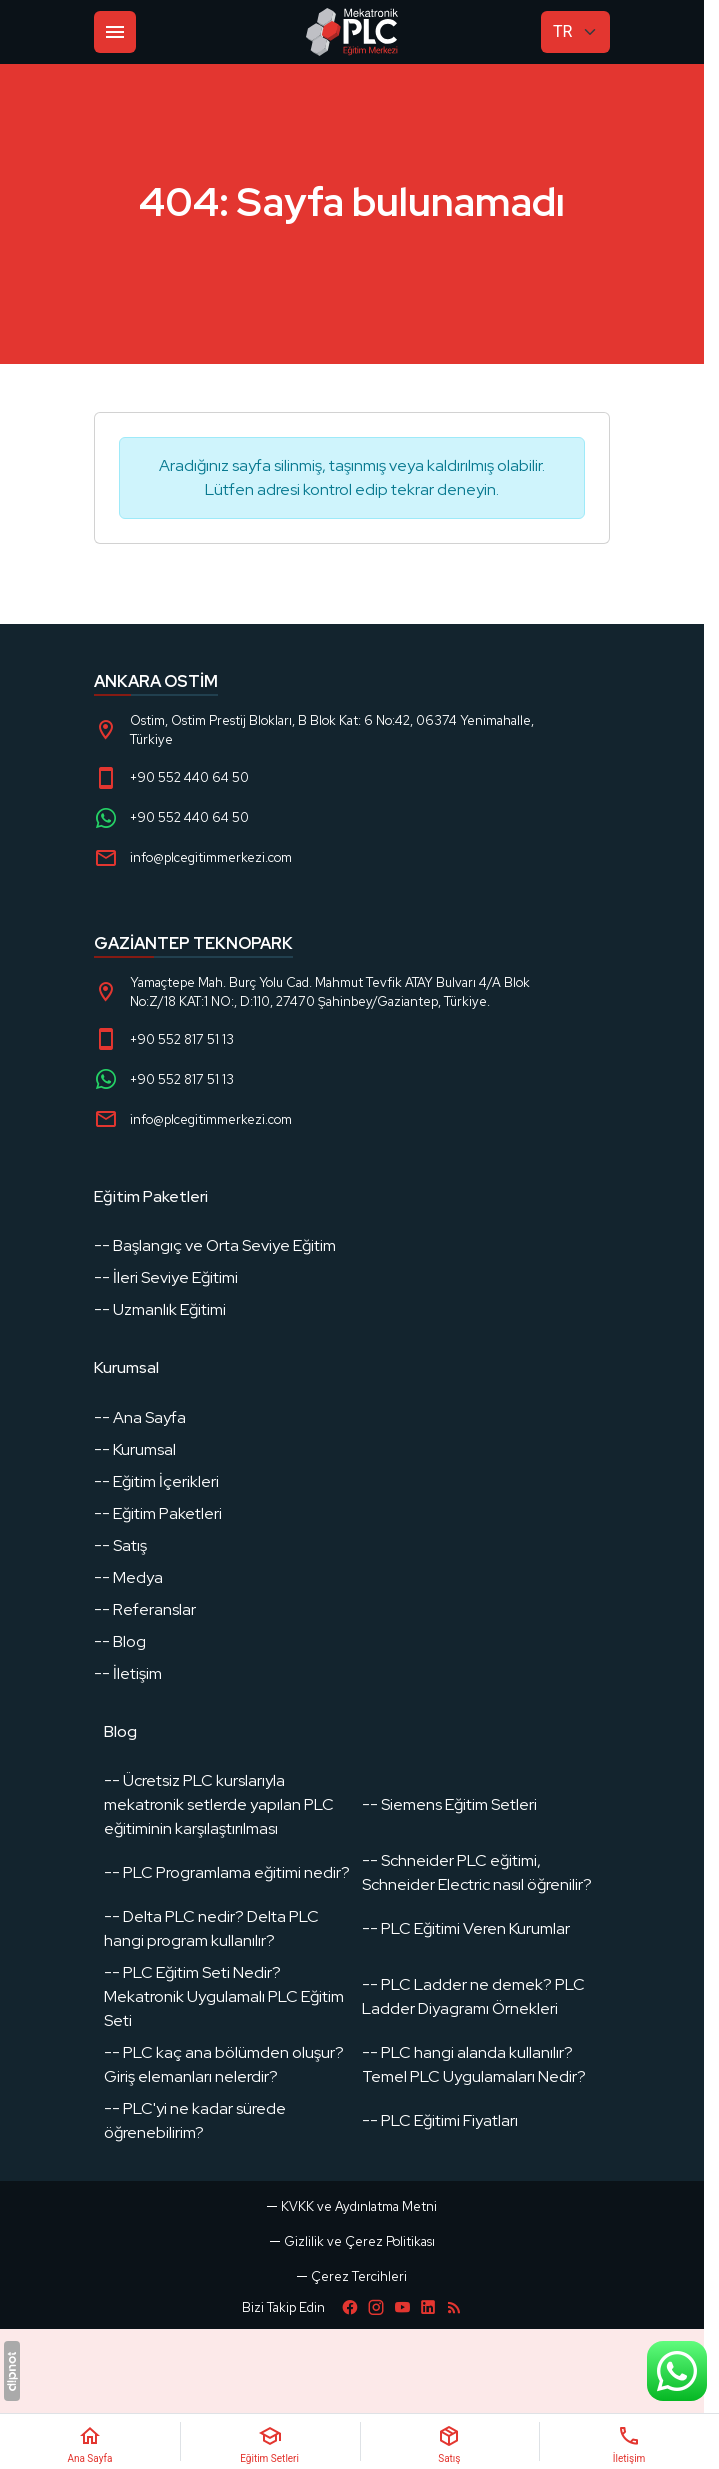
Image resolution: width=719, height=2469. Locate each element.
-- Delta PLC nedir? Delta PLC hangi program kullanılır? (211, 1928)
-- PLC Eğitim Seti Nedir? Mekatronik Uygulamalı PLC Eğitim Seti (224, 1996)
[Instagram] (376, 2307)
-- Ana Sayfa (140, 1417)
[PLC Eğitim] (352, 32)
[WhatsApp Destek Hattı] (677, 2371)
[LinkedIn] (428, 2307)
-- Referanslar (145, 1609)
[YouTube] (402, 2307)
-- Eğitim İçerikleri (156, 1481)
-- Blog (120, 1641)
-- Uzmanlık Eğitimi (160, 1309)
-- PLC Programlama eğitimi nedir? (227, 1872)
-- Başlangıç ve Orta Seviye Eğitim (215, 1245)
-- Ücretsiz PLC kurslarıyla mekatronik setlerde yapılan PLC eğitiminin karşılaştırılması (219, 1804)
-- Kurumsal (135, 1449)
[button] (352, 2276)
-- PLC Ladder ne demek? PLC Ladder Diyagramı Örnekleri (473, 1996)
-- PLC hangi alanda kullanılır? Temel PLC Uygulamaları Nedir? (474, 2064)
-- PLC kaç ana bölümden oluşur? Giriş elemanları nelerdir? (224, 2064)
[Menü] (115, 32)
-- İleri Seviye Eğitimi (166, 1277)
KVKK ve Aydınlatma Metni (359, 2206)
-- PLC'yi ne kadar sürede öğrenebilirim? (195, 2120)
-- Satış (120, 1545)
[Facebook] (350, 2307)
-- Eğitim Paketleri (158, 1513)
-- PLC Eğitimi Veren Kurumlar (466, 1928)
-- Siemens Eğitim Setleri (449, 1804)
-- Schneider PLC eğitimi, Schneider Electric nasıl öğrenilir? (477, 1872)
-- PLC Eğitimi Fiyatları (440, 2120)
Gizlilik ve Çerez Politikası (359, 2241)
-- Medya (128, 1577)
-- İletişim (128, 1673)
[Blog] (454, 2307)
